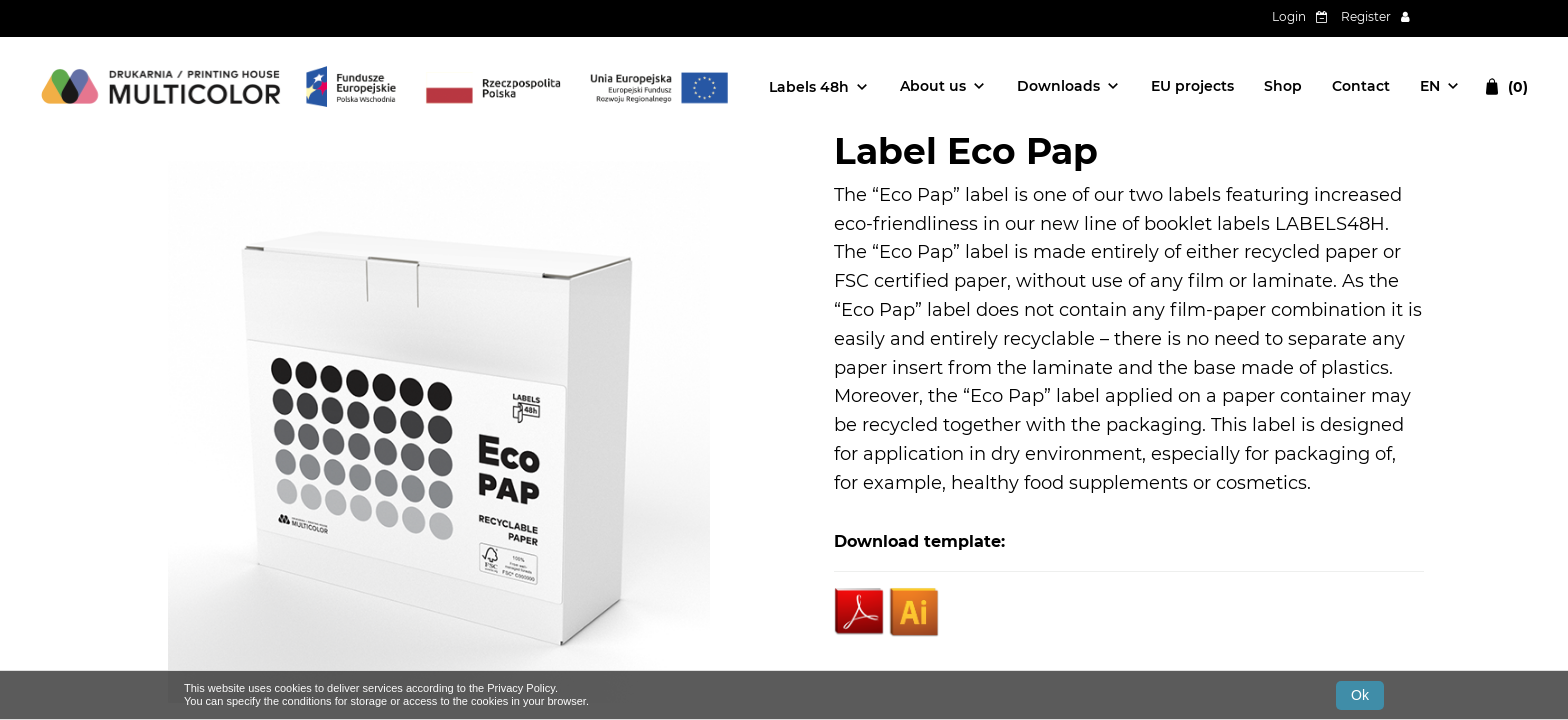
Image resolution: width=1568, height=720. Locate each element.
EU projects (1192, 86)
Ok (1360, 695)
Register (1366, 16)
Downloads (1058, 86)
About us (933, 86)
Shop (1283, 86)
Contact (1361, 86)
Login (1289, 16)
